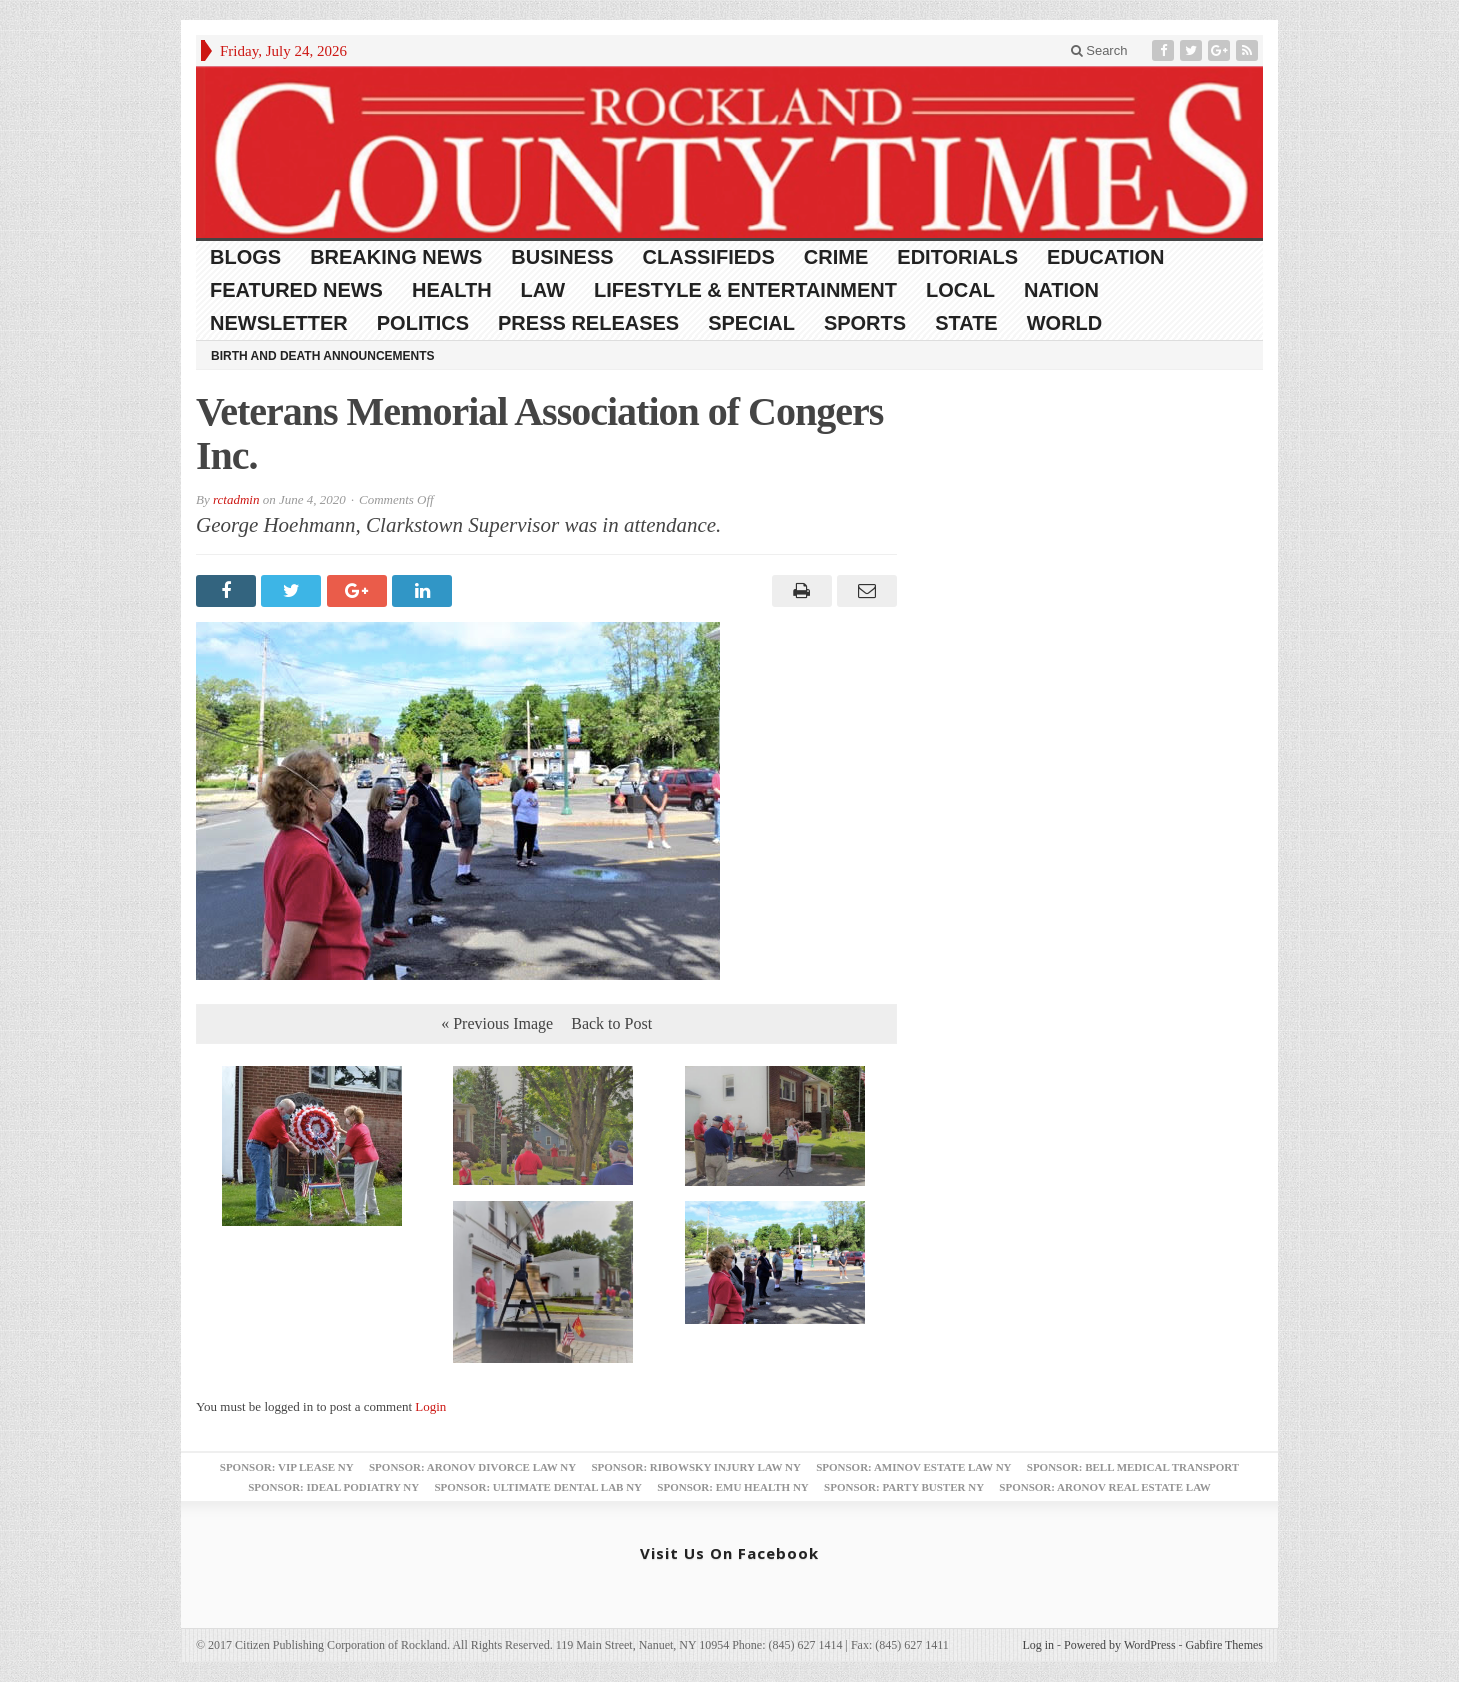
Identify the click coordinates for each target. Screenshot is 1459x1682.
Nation (1061, 290)
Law (543, 290)
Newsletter (279, 323)
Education (1105, 257)
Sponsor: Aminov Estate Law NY (913, 1467)
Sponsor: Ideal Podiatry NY (333, 1487)
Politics (423, 323)
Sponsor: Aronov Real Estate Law (1105, 1487)
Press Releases (588, 323)
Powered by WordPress (1119, 1645)
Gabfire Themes (1224, 1645)
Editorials (957, 257)
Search (1099, 50)
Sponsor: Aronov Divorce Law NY (472, 1467)
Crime (836, 257)
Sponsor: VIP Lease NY (287, 1467)
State (966, 323)
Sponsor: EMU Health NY (732, 1487)
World (1065, 323)
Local (960, 290)
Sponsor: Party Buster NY (904, 1487)
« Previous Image (497, 1023)
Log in (1038, 1645)
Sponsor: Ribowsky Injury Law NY (695, 1467)
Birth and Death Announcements (323, 356)
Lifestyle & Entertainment (745, 290)
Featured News (296, 290)
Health (452, 290)
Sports (865, 323)
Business (562, 257)
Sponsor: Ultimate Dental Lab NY (538, 1487)
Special (751, 323)
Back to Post (611, 1023)
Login (430, 1406)
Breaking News (396, 257)
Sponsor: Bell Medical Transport (1133, 1467)
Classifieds (709, 257)
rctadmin (236, 499)
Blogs (245, 257)
